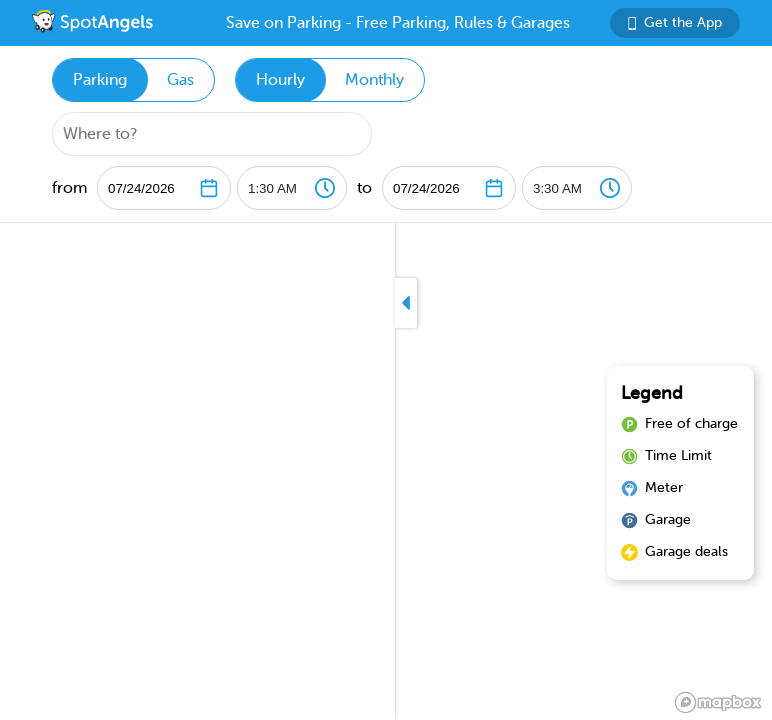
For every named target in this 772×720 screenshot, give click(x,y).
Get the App (675, 22)
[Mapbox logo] (718, 702)
